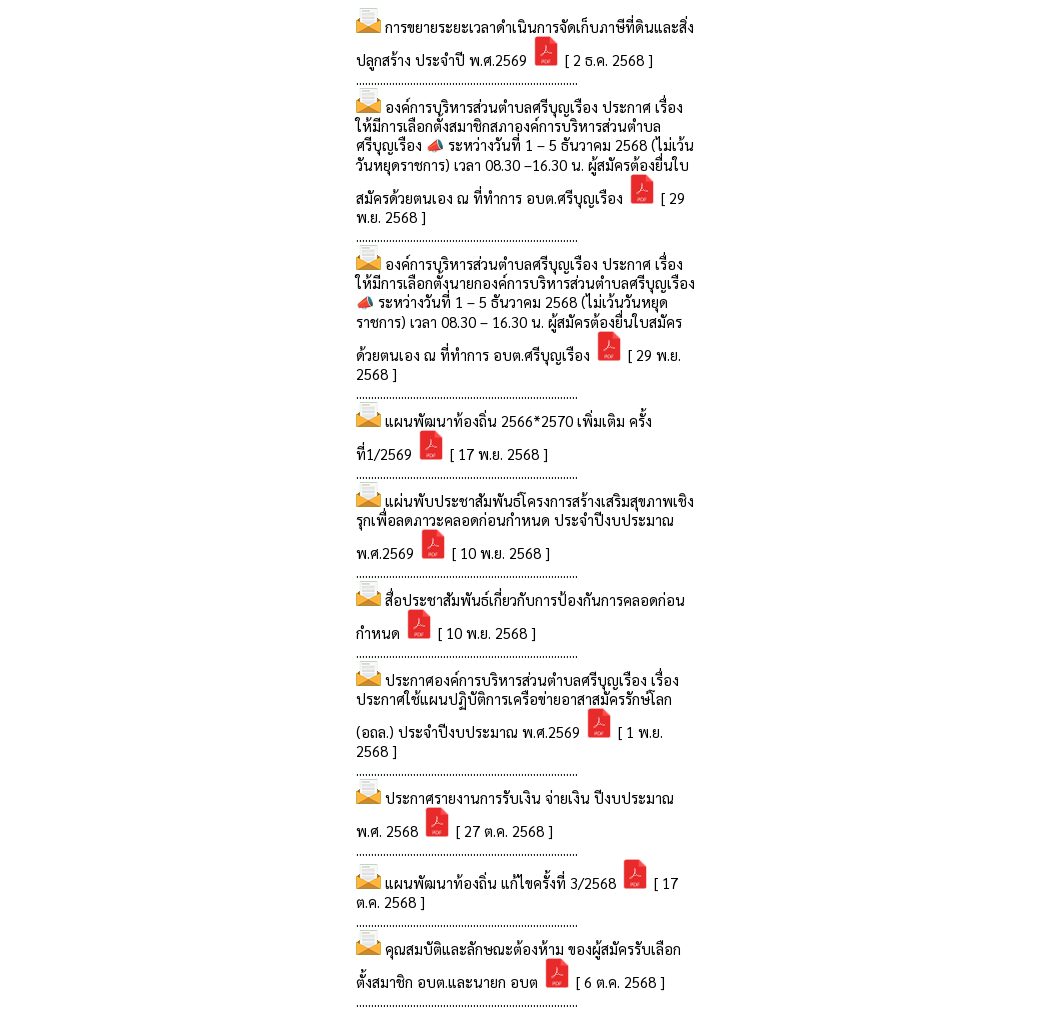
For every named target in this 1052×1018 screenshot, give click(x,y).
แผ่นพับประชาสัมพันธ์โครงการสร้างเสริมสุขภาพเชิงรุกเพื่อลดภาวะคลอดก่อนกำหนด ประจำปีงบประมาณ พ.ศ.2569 (525, 526)
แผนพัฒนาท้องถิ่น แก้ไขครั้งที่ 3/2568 (502, 882)
